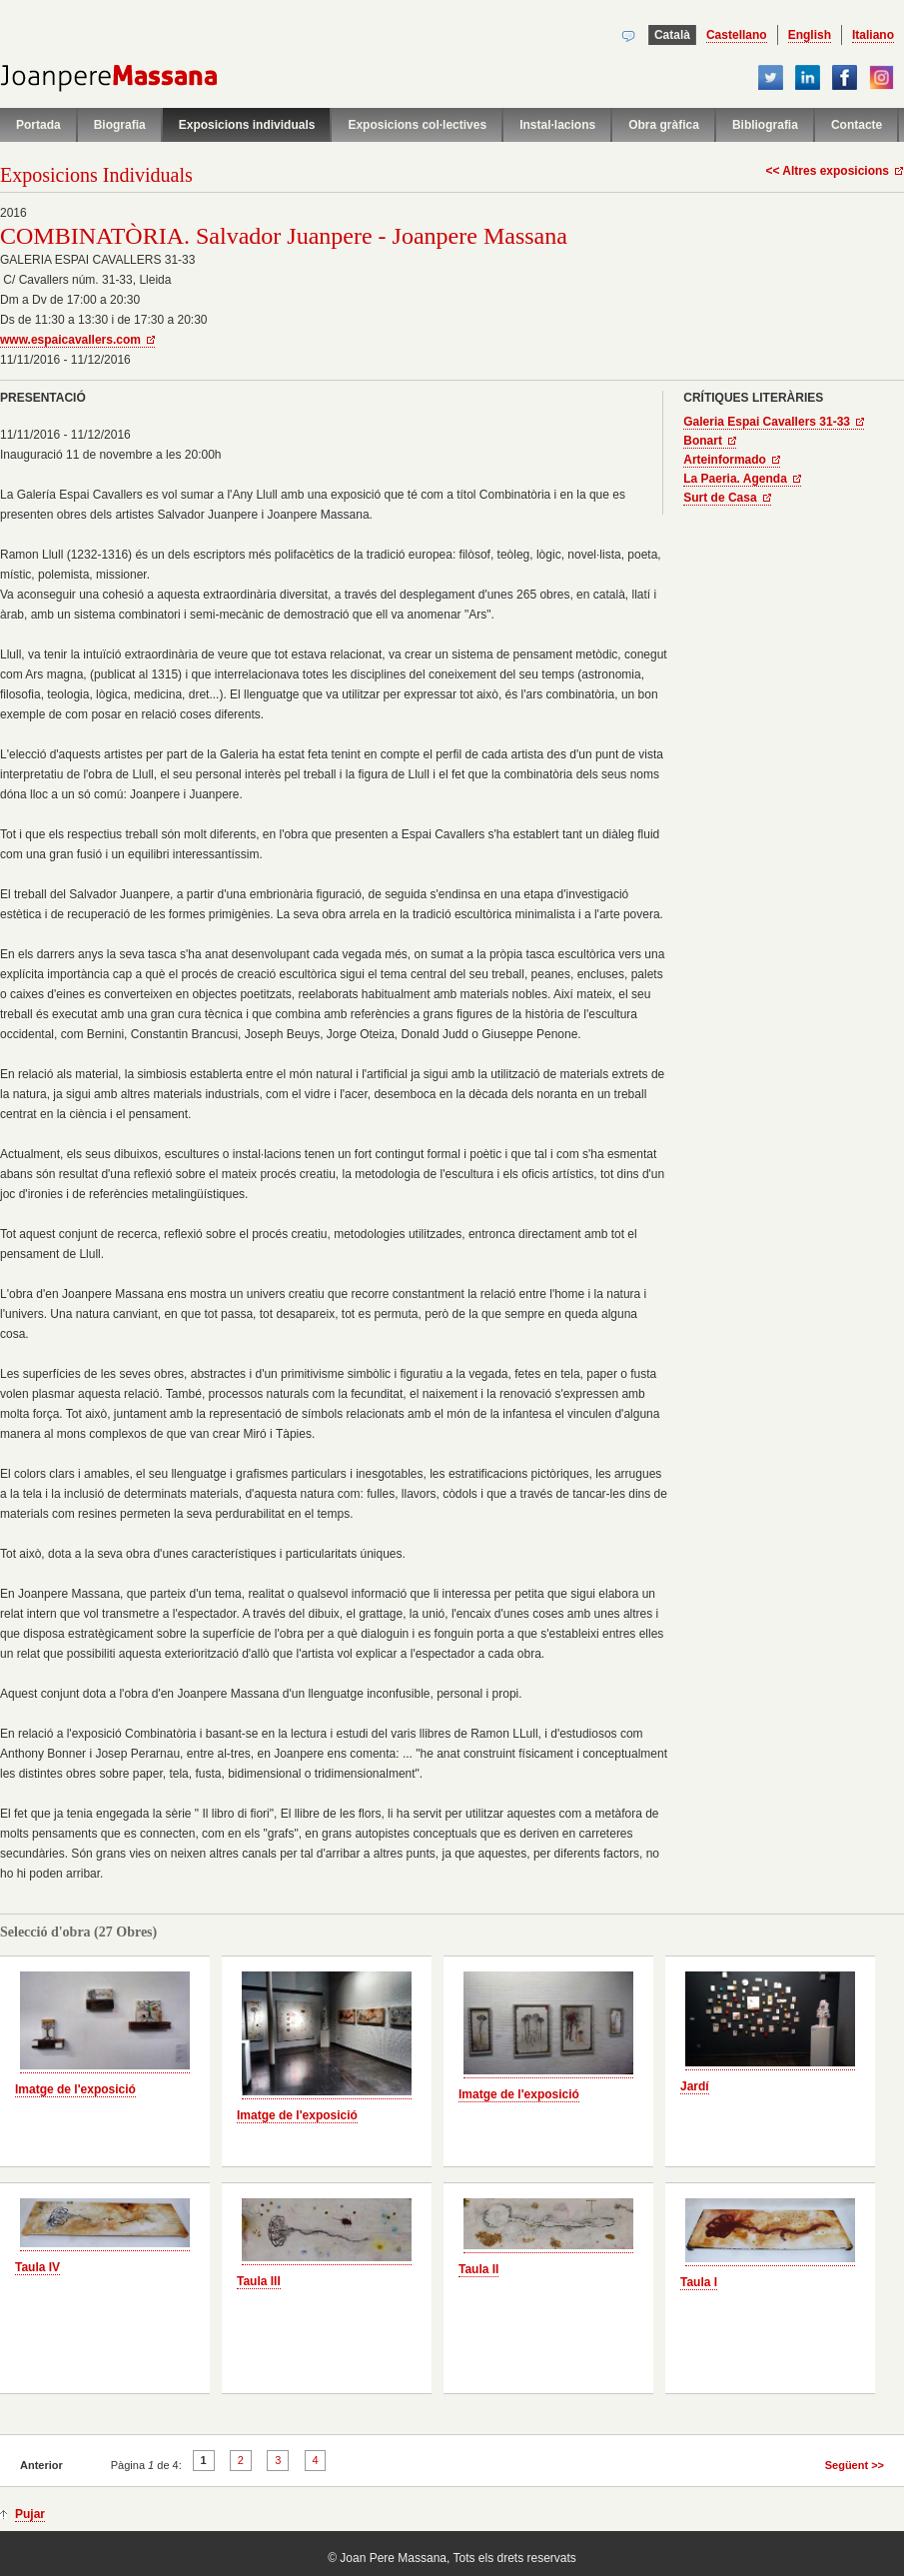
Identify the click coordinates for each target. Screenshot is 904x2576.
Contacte (856, 125)
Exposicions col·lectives (417, 125)
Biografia (120, 125)
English (809, 35)
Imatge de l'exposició (75, 2089)
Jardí (694, 2086)
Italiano (873, 35)
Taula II (478, 2269)
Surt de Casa (719, 498)
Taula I (698, 2282)
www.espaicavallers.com (70, 340)
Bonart (702, 441)
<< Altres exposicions (827, 171)
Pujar (30, 2514)
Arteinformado (724, 460)
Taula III (259, 2281)
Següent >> (854, 2465)
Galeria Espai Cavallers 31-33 (766, 422)
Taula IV (37, 2267)
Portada (38, 125)
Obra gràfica (663, 125)
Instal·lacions (557, 125)
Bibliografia (765, 125)
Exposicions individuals (247, 125)
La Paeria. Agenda (735, 479)
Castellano (736, 35)
